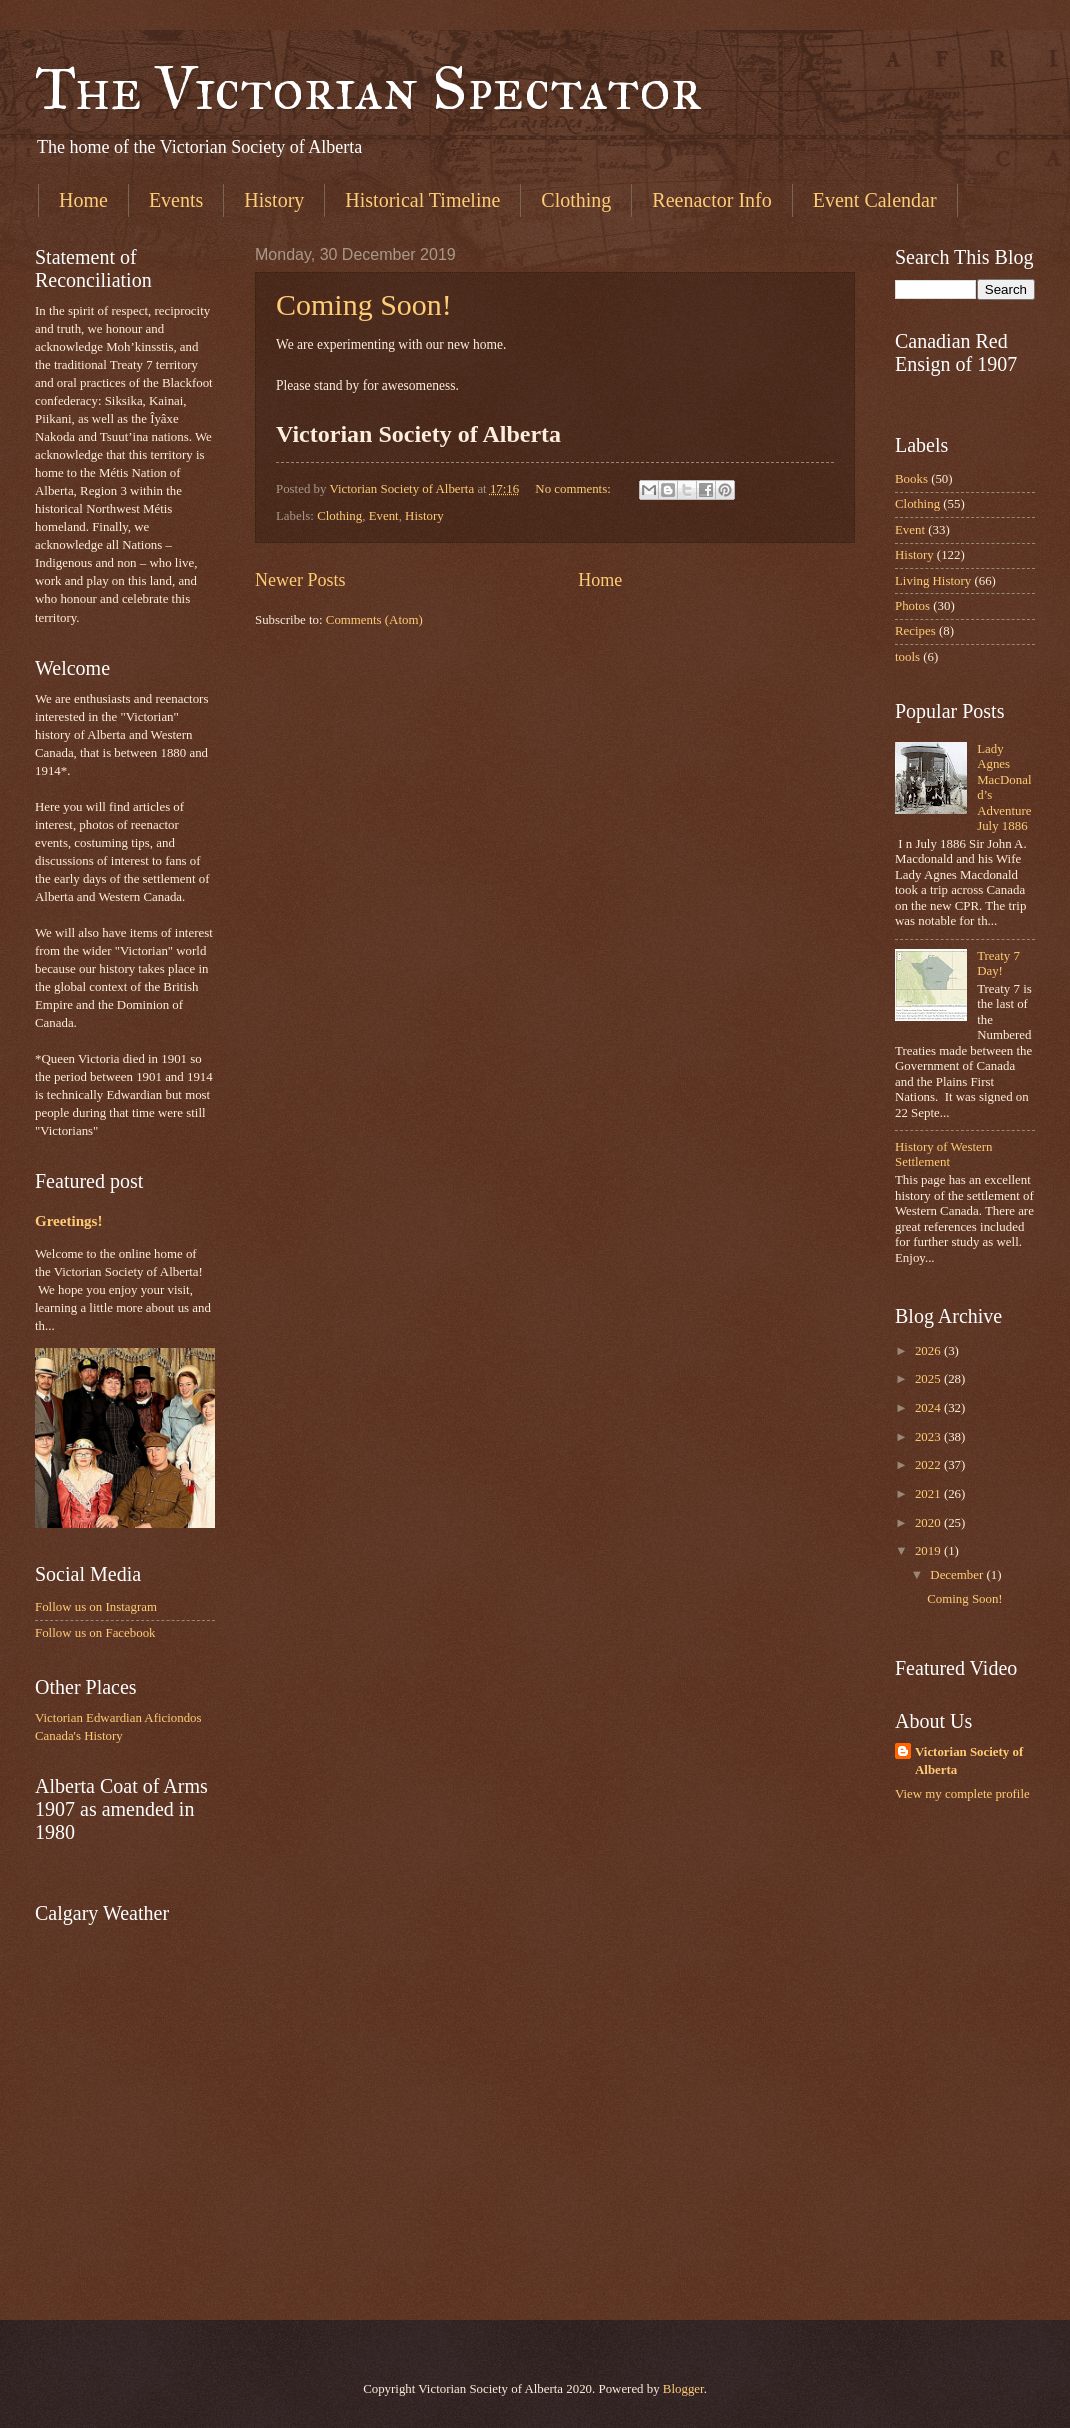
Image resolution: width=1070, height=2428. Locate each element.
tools (907, 657)
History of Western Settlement (943, 1154)
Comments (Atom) (374, 620)
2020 (929, 1523)
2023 (929, 1437)
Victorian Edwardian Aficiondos (118, 1718)
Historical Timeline (422, 200)
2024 (929, 1408)
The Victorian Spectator (368, 88)
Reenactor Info (711, 200)
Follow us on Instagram (96, 1607)
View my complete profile (962, 1794)
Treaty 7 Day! (998, 963)
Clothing (576, 200)
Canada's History (79, 1736)
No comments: (574, 489)
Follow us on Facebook (95, 1633)
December (958, 1575)
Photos (912, 606)
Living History (933, 581)
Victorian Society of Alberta (969, 1761)
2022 (929, 1465)
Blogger (683, 2389)
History (274, 200)
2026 (929, 1351)
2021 (929, 1494)
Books (911, 479)
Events (176, 200)
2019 (929, 1551)
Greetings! (68, 1221)
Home (83, 200)
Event (384, 516)
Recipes (915, 631)
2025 (929, 1379)
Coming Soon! (364, 304)
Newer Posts (300, 580)
